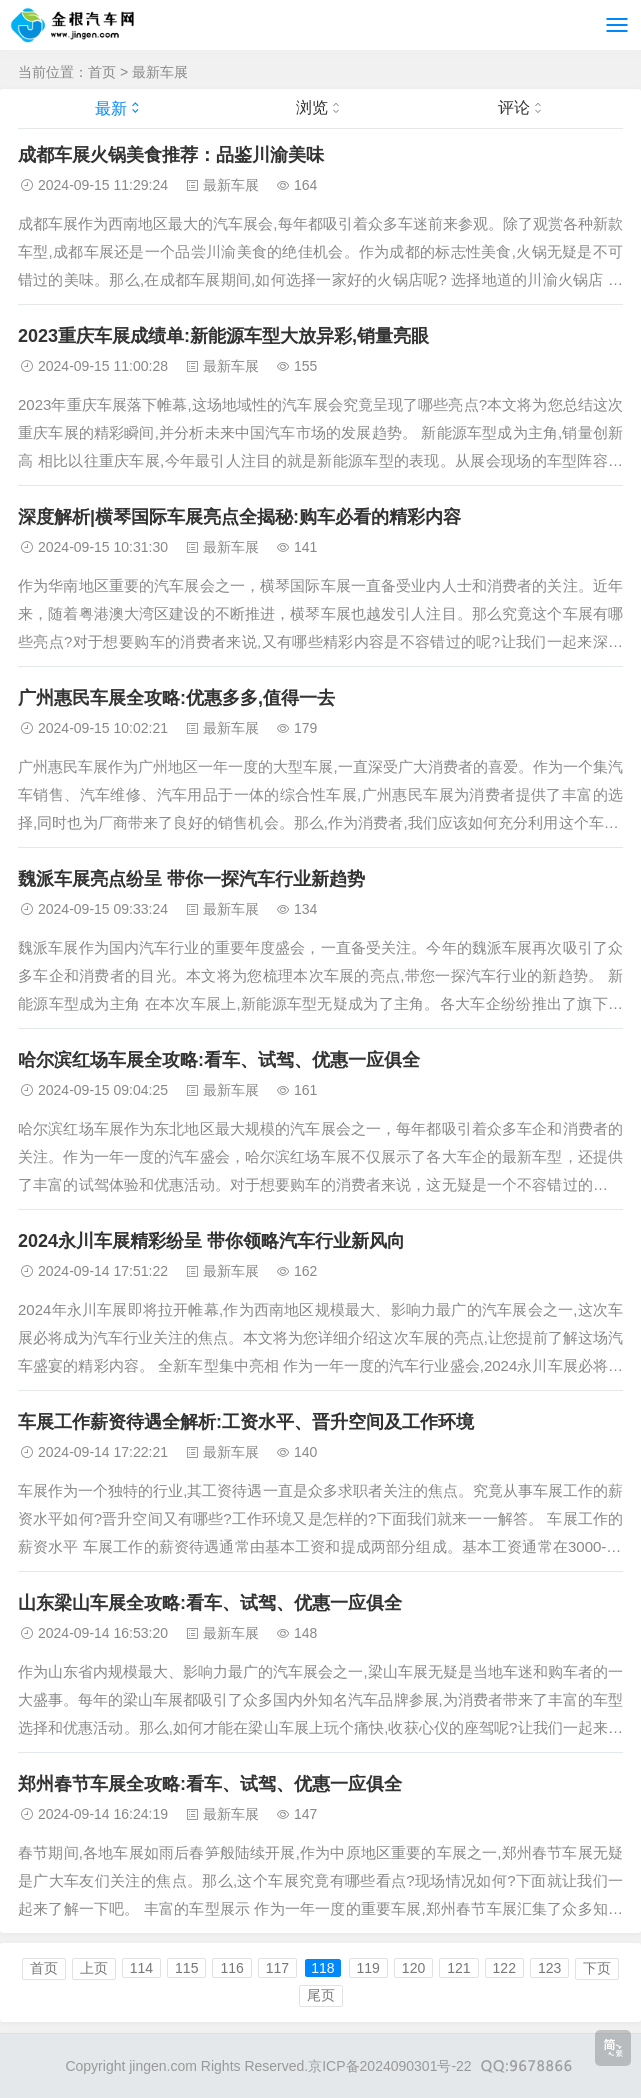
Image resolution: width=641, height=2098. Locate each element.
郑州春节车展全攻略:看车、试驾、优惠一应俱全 (210, 1784)
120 (413, 1968)
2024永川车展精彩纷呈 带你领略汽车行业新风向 (211, 1241)
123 (549, 1968)
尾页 (321, 1995)
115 (186, 1968)
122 (504, 1968)
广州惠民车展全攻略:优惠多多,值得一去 (176, 698)
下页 (597, 1968)
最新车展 (160, 72)
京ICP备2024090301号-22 (389, 2066)
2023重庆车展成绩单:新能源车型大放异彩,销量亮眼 (223, 336)
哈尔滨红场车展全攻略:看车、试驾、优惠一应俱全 (219, 1060)
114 (141, 1968)
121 (458, 1968)
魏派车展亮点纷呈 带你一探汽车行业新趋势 (191, 879)
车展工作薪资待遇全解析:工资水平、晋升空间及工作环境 (246, 1422)
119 (368, 1968)
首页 (102, 72)
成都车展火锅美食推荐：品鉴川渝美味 (171, 155)
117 (277, 1968)
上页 (94, 1968)
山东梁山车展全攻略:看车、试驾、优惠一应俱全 (210, 1603)
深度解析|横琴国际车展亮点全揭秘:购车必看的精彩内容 (239, 517)
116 (231, 1968)
